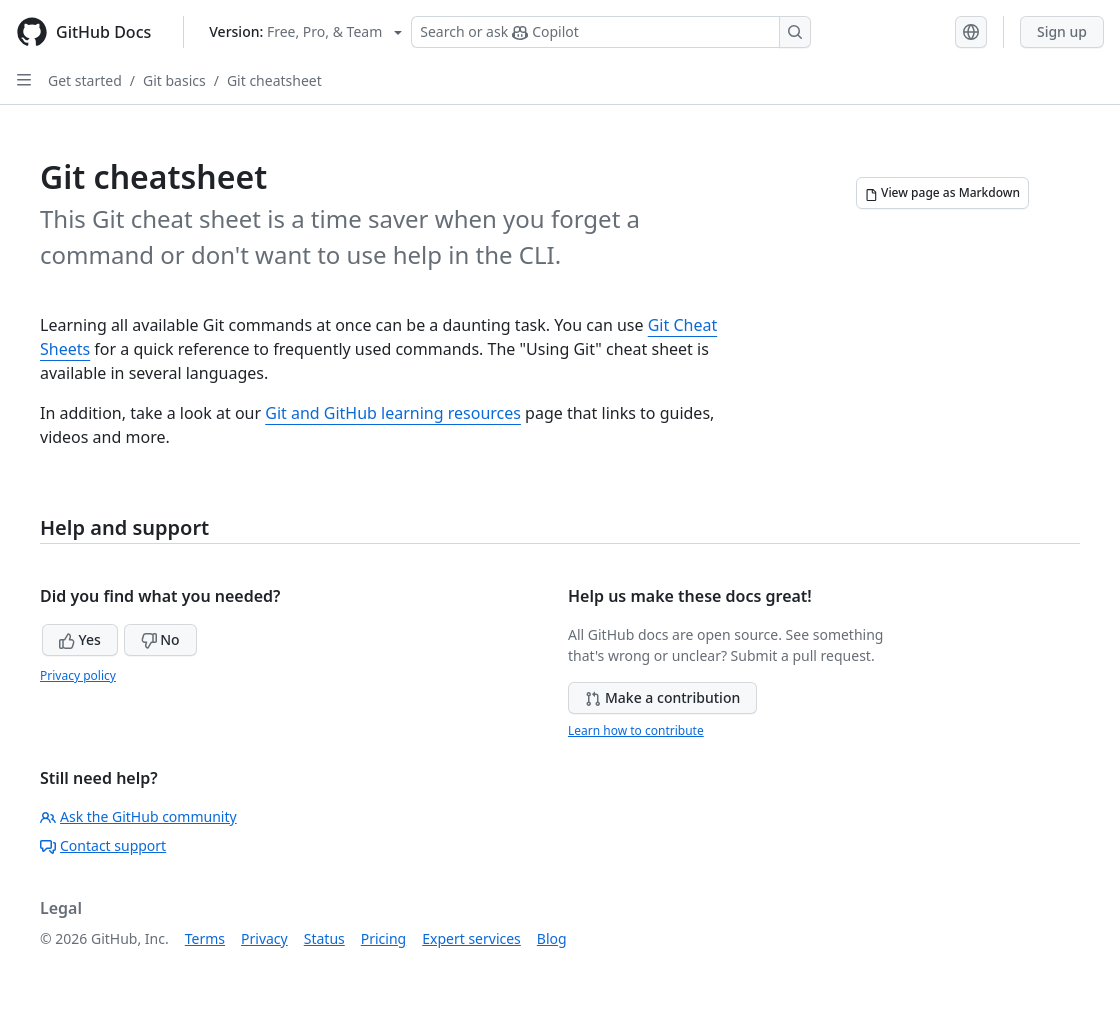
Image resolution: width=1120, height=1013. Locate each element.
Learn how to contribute (636, 730)
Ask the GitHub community (138, 816)
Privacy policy (78, 675)
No (160, 639)
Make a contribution (662, 697)
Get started (85, 80)
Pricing (383, 938)
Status (324, 938)
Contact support (103, 845)
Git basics (174, 80)
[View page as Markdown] (942, 193)
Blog (552, 938)
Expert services (471, 938)
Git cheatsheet (274, 80)
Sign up (1062, 31)
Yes (80, 639)
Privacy (264, 938)
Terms (205, 938)
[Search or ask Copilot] (611, 32)
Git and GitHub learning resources (393, 413)
